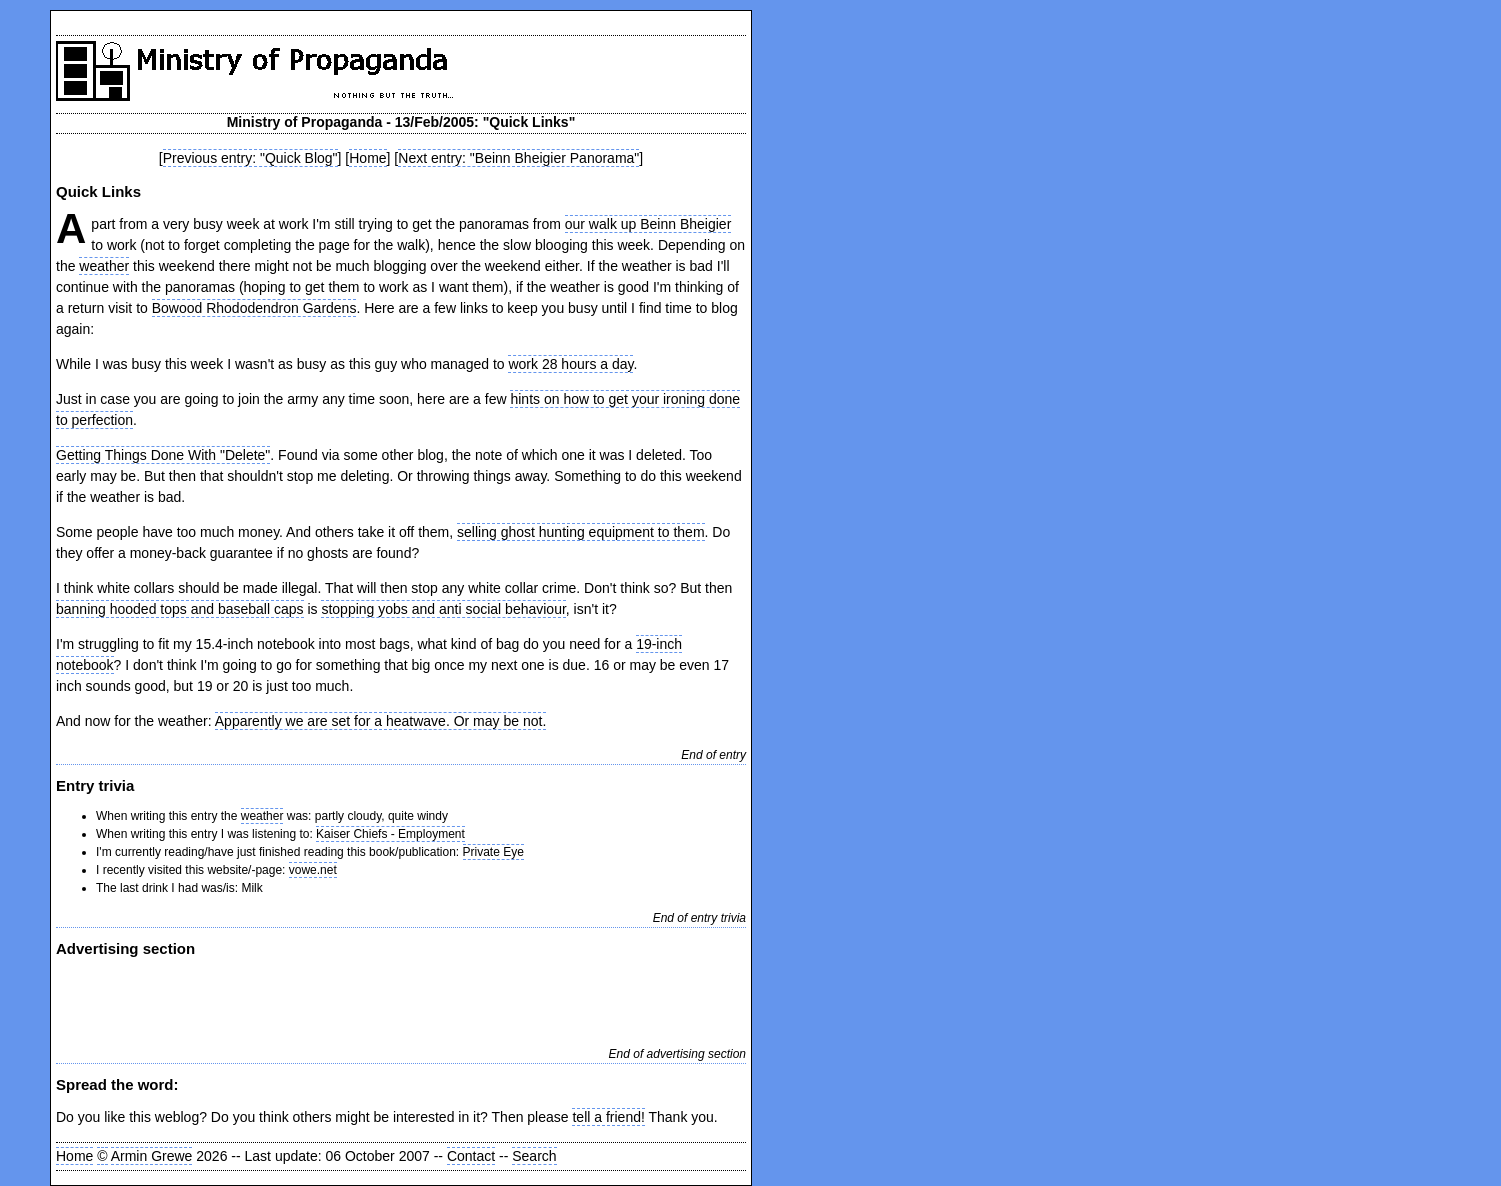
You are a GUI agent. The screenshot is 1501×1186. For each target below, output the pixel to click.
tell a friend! (608, 1117)
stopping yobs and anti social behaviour (443, 609)
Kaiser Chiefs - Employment (390, 834)
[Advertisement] (290, 1000)
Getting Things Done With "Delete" (163, 455)
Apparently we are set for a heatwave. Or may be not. (381, 721)
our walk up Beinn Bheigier (648, 224)
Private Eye (493, 852)
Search (534, 1156)
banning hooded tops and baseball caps (180, 609)
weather (104, 266)
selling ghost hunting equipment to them (581, 532)
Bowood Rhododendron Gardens (254, 308)
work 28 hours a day (570, 364)
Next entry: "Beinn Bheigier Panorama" (518, 158)
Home (367, 158)
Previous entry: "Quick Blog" (250, 158)
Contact (471, 1156)
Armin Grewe (152, 1156)
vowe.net (313, 870)
